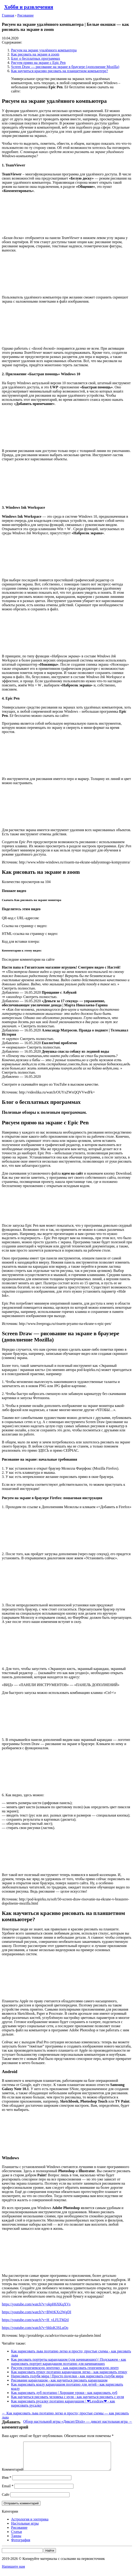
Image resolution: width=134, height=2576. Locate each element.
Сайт (5, 2500)
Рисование (19, 2533)
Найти (49, 2556)
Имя (6, 2483)
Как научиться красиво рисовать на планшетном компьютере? (59, 71)
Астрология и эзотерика (29, 2525)
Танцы (16, 2541)
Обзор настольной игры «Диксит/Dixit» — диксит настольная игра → (77, 2421)
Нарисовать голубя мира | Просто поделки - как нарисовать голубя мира (67, 2376)
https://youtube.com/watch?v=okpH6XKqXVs (36, 2304)
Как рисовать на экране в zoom (35, 54)
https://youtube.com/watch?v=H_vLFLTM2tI (35, 2320)
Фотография (20, 2545)
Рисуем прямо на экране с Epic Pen (38, 63)
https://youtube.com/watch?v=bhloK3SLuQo (35, 2328)
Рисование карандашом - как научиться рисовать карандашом (59, 2380)
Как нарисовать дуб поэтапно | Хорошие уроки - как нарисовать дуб (64, 2393)
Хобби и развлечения (28, 7)
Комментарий (12, 2475)
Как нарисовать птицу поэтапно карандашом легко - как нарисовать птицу (69, 2372)
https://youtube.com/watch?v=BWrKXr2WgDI (36, 2312)
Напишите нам (13, 2572)
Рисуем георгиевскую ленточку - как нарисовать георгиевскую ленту (65, 2368)
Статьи (16, 2537)
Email (7, 2491)
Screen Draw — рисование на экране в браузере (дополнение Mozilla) (65, 67)
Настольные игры (25, 2529)
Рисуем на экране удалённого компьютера (44, 50)
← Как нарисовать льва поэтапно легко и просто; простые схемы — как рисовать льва (65, 2415)
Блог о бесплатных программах (35, 58)
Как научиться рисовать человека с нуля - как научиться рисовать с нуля (67, 2397)
